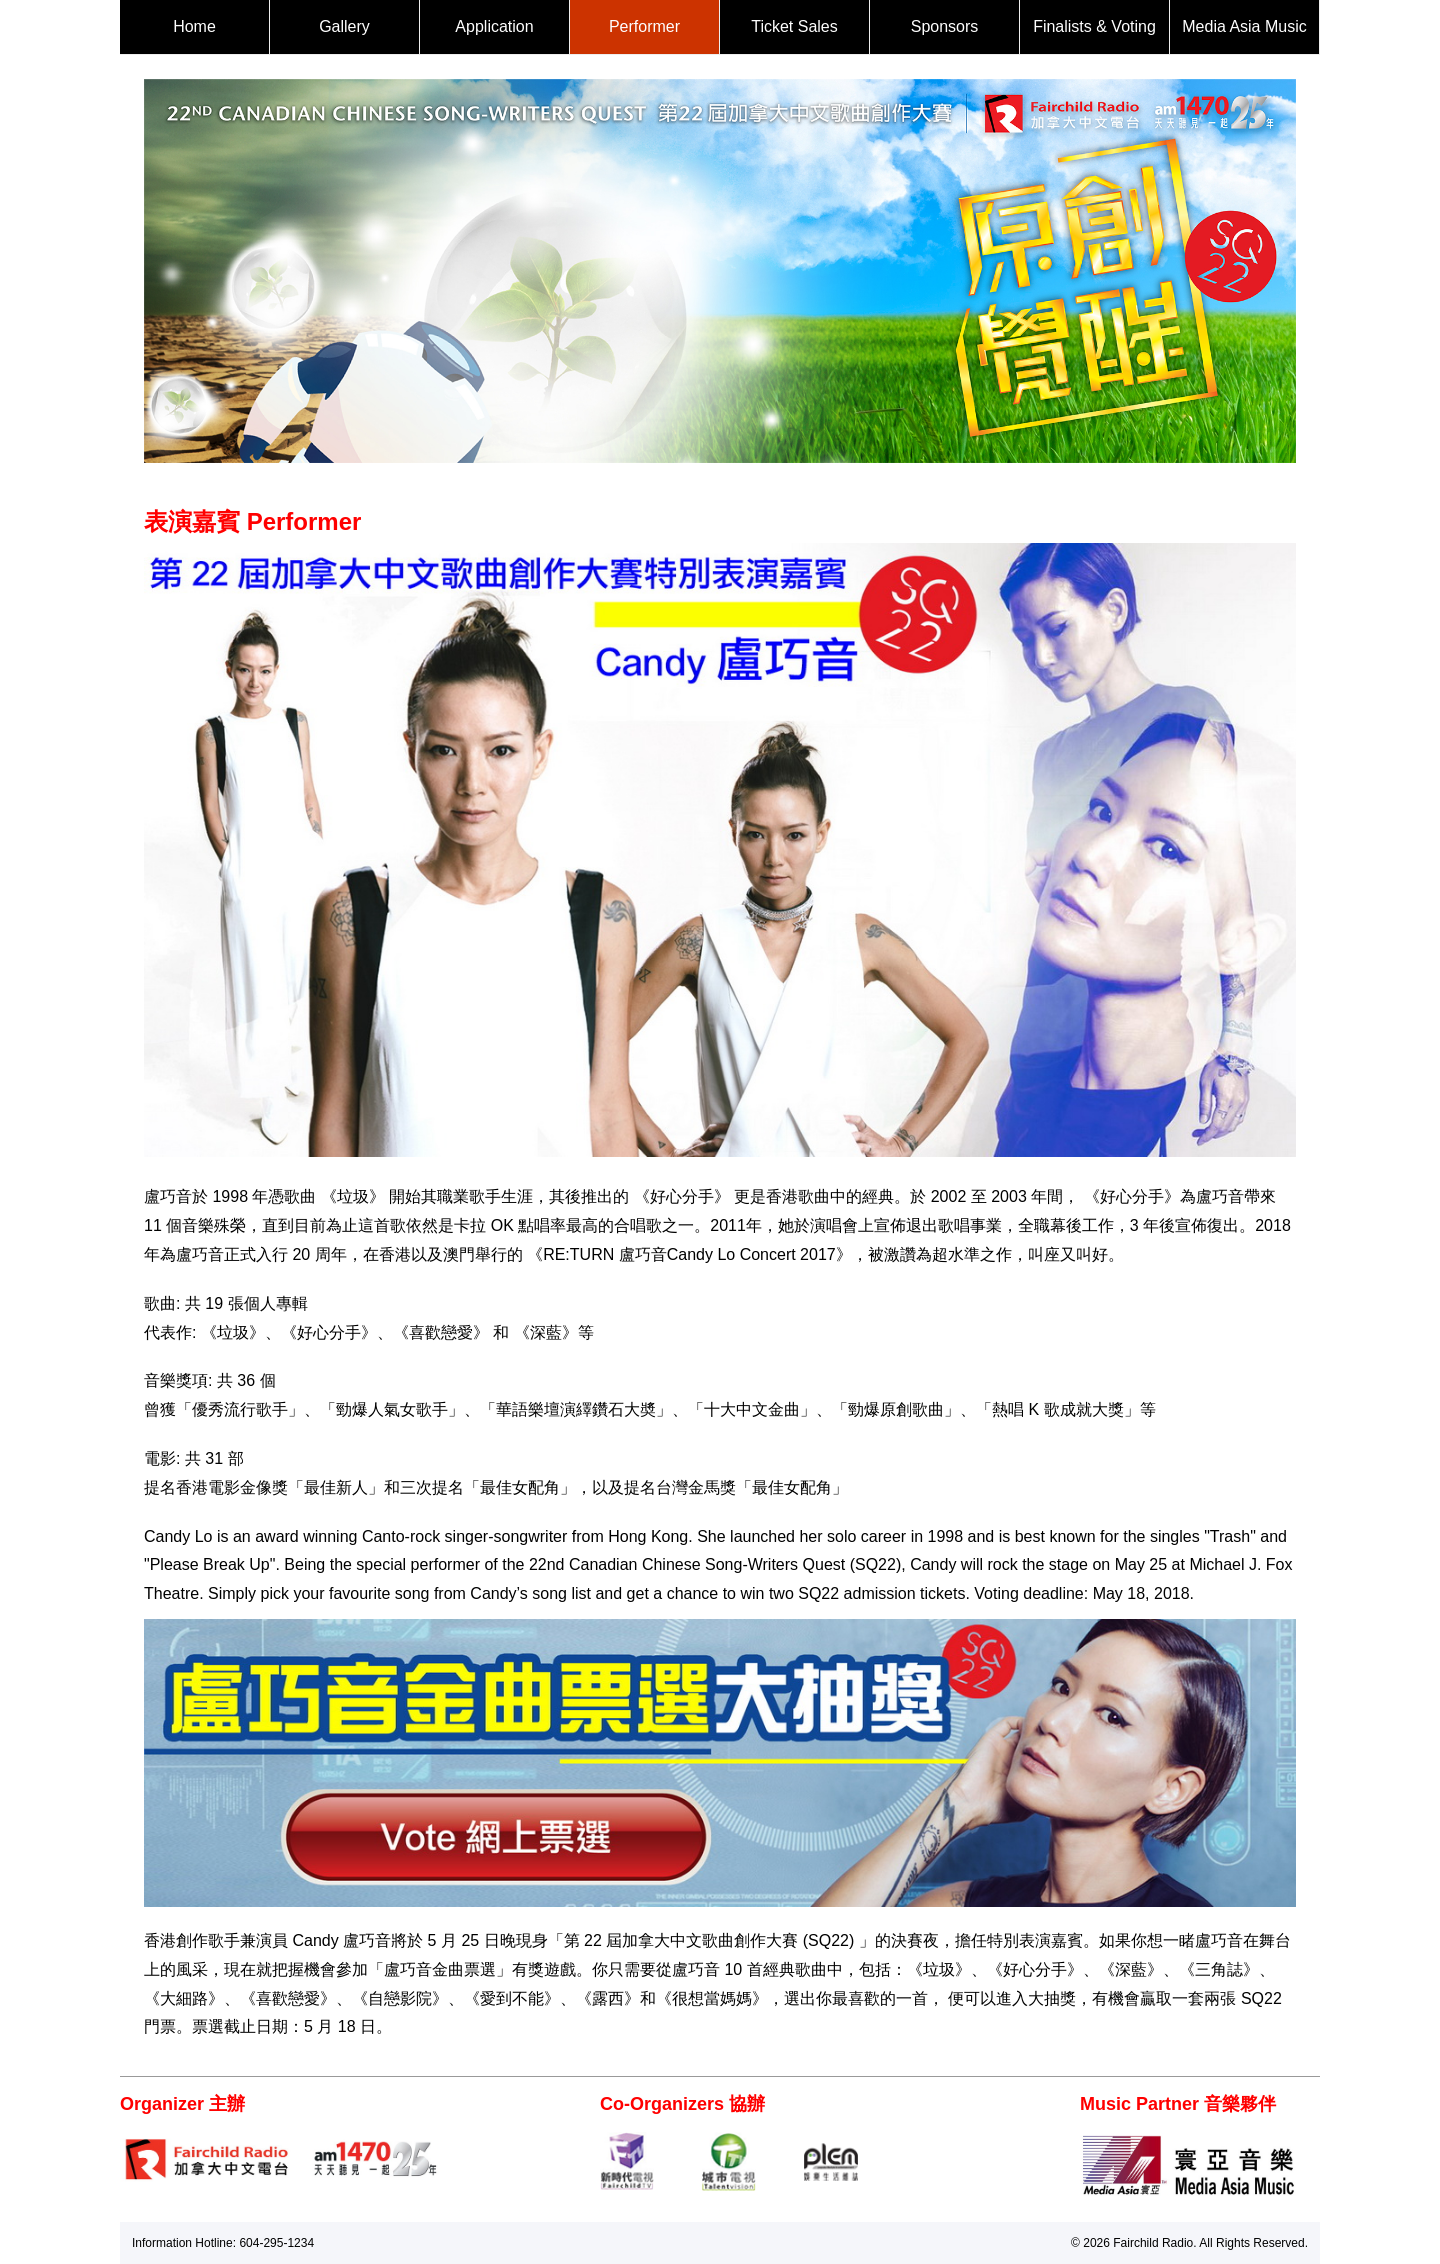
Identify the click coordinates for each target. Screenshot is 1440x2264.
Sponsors (945, 26)
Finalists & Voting (1094, 26)
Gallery (344, 26)
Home (194, 26)
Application (494, 26)
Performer (644, 26)
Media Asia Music (1244, 26)
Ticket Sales (794, 26)
